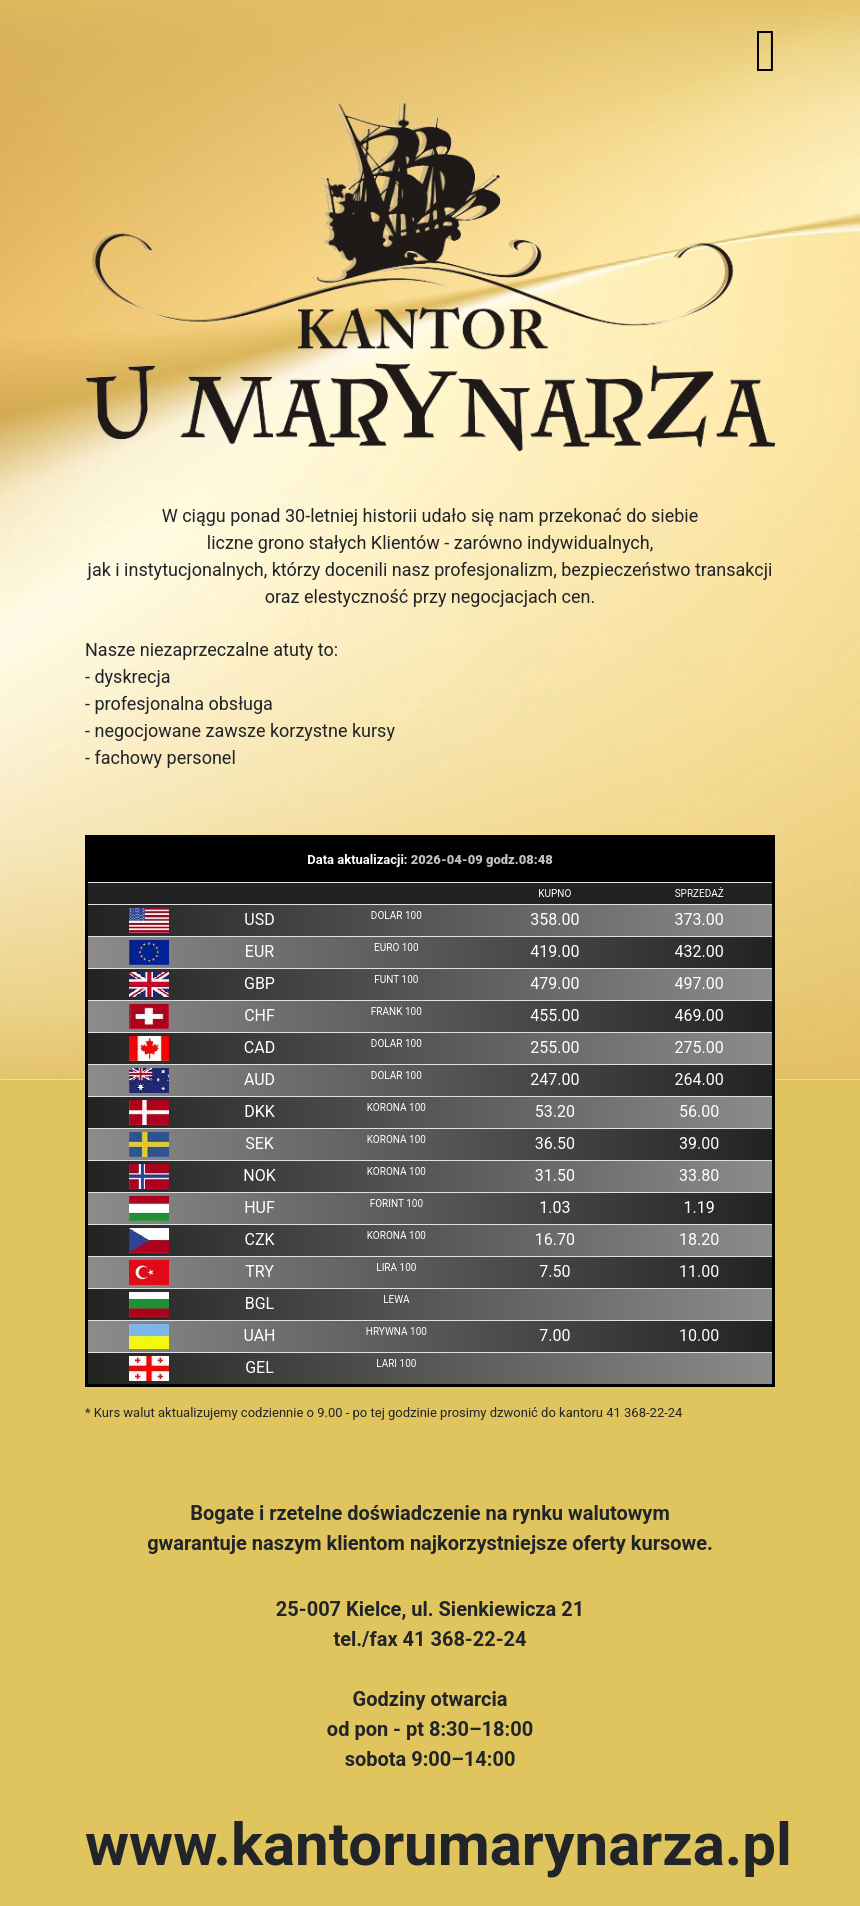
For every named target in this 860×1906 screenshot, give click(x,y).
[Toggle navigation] (766, 51)
